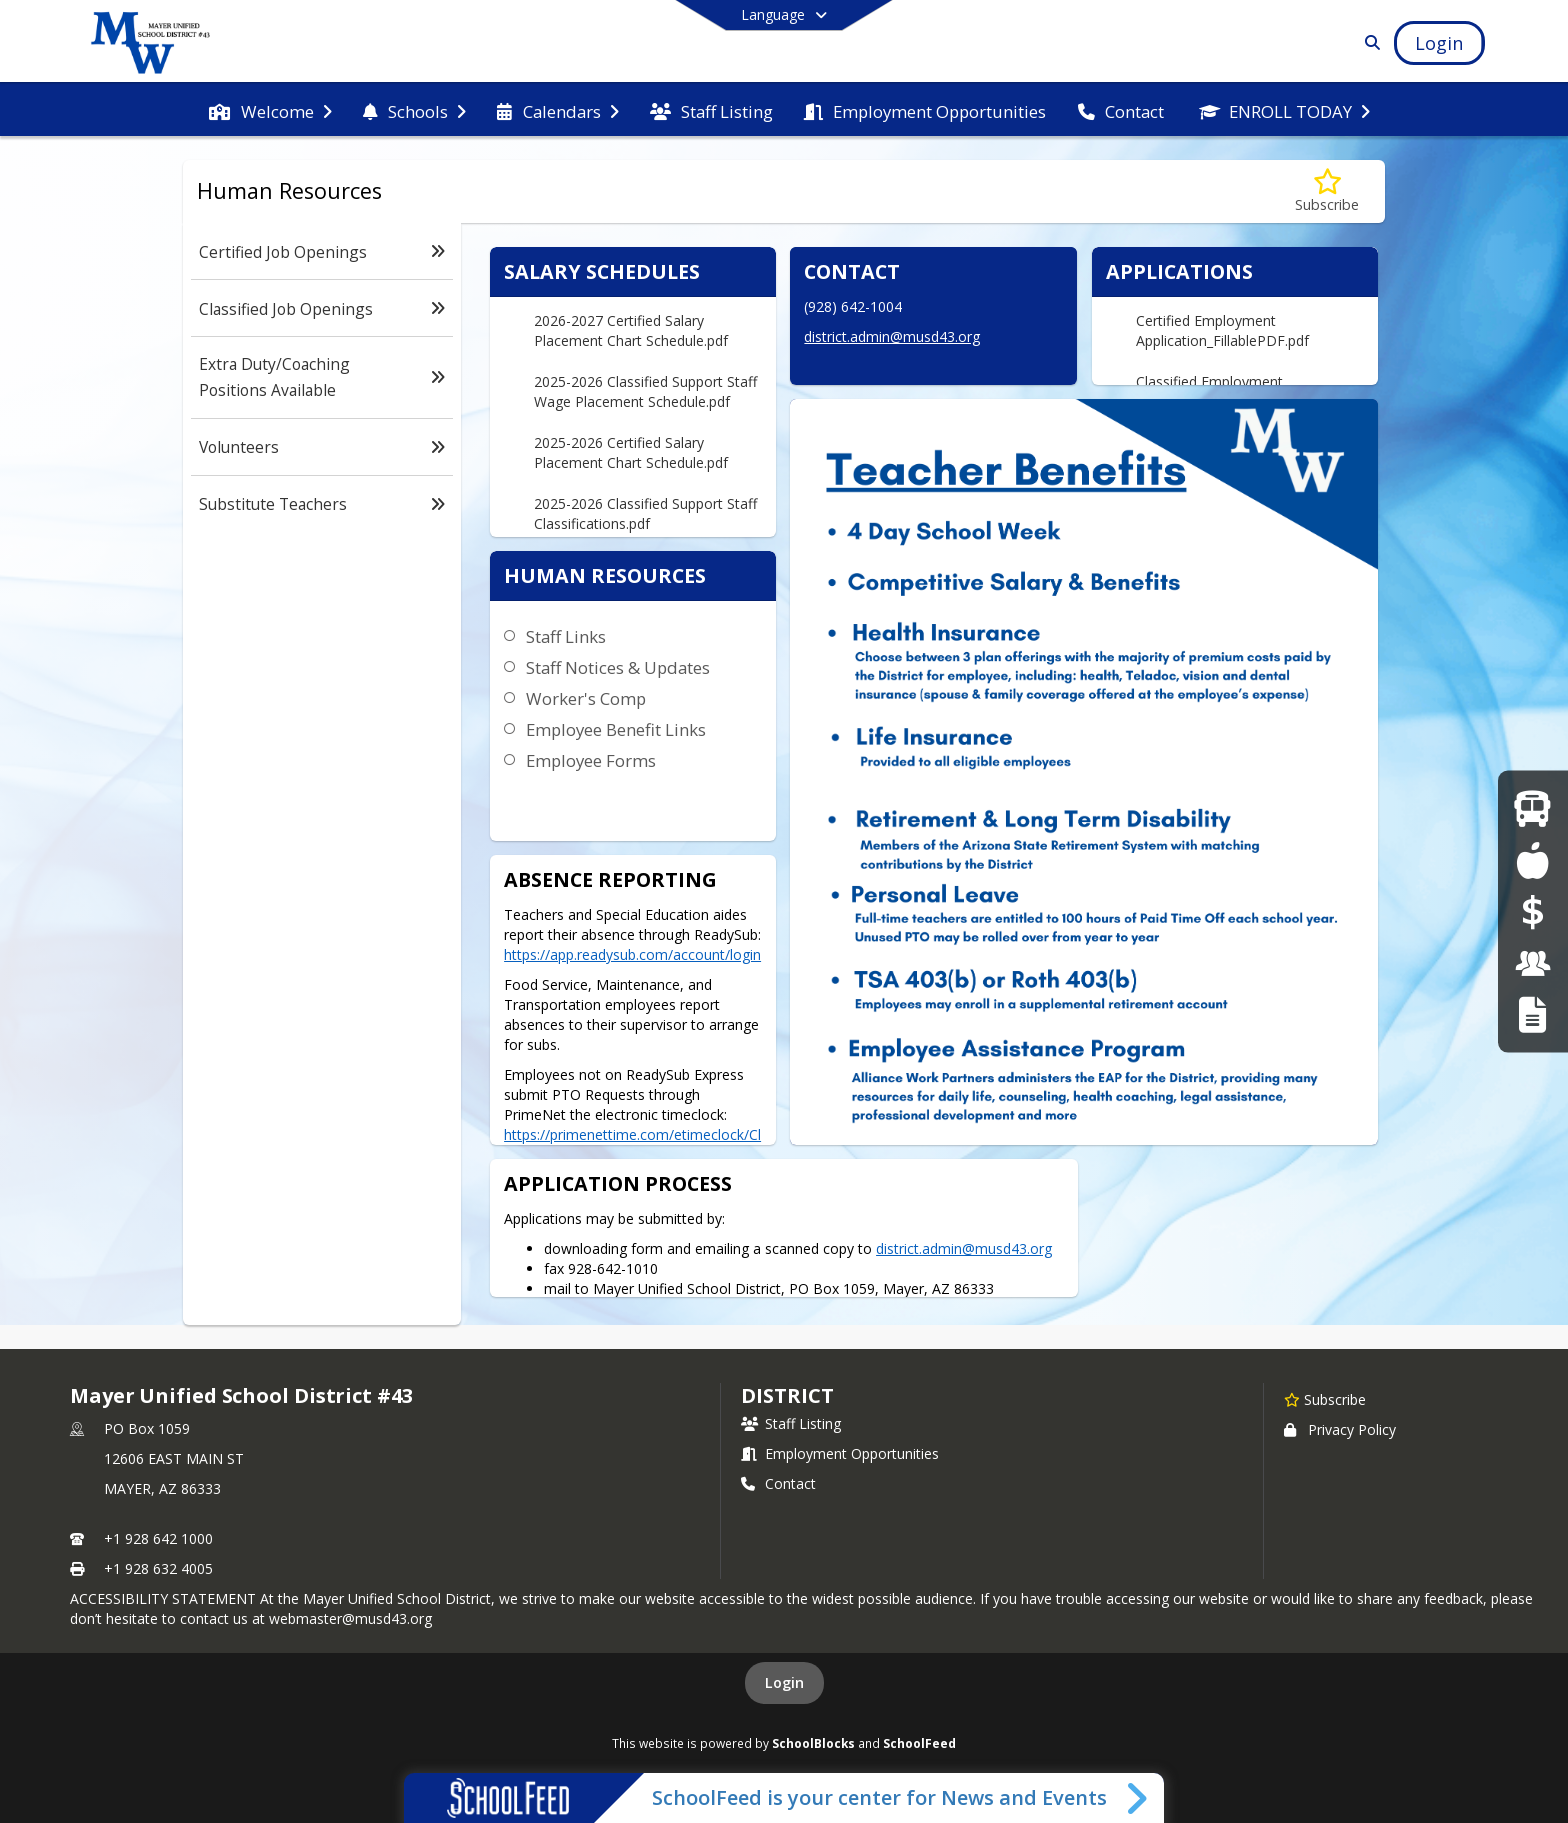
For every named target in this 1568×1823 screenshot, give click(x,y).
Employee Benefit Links (616, 729)
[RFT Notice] (1532, 1014)
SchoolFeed (919, 1743)
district (787, 1395)
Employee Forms (591, 760)
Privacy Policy (1340, 1429)
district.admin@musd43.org (892, 336)
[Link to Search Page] (1369, 42)
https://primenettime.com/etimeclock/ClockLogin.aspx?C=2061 (632, 1144)
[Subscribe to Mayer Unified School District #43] (1325, 1399)
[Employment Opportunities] (1533, 962)
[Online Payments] (1533, 911)
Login (784, 1682)
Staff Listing (791, 1423)
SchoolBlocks (813, 1743)
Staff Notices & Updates (618, 667)
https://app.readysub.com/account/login (632, 954)
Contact (778, 1483)
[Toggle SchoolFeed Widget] (1138, 1798)
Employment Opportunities (840, 1453)
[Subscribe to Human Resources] (1327, 191)
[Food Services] (1532, 859)
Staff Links (566, 636)
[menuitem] (270, 110)
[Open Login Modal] (1439, 43)
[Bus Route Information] (1532, 808)
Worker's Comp (586, 698)
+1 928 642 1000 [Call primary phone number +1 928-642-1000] (158, 1538)
